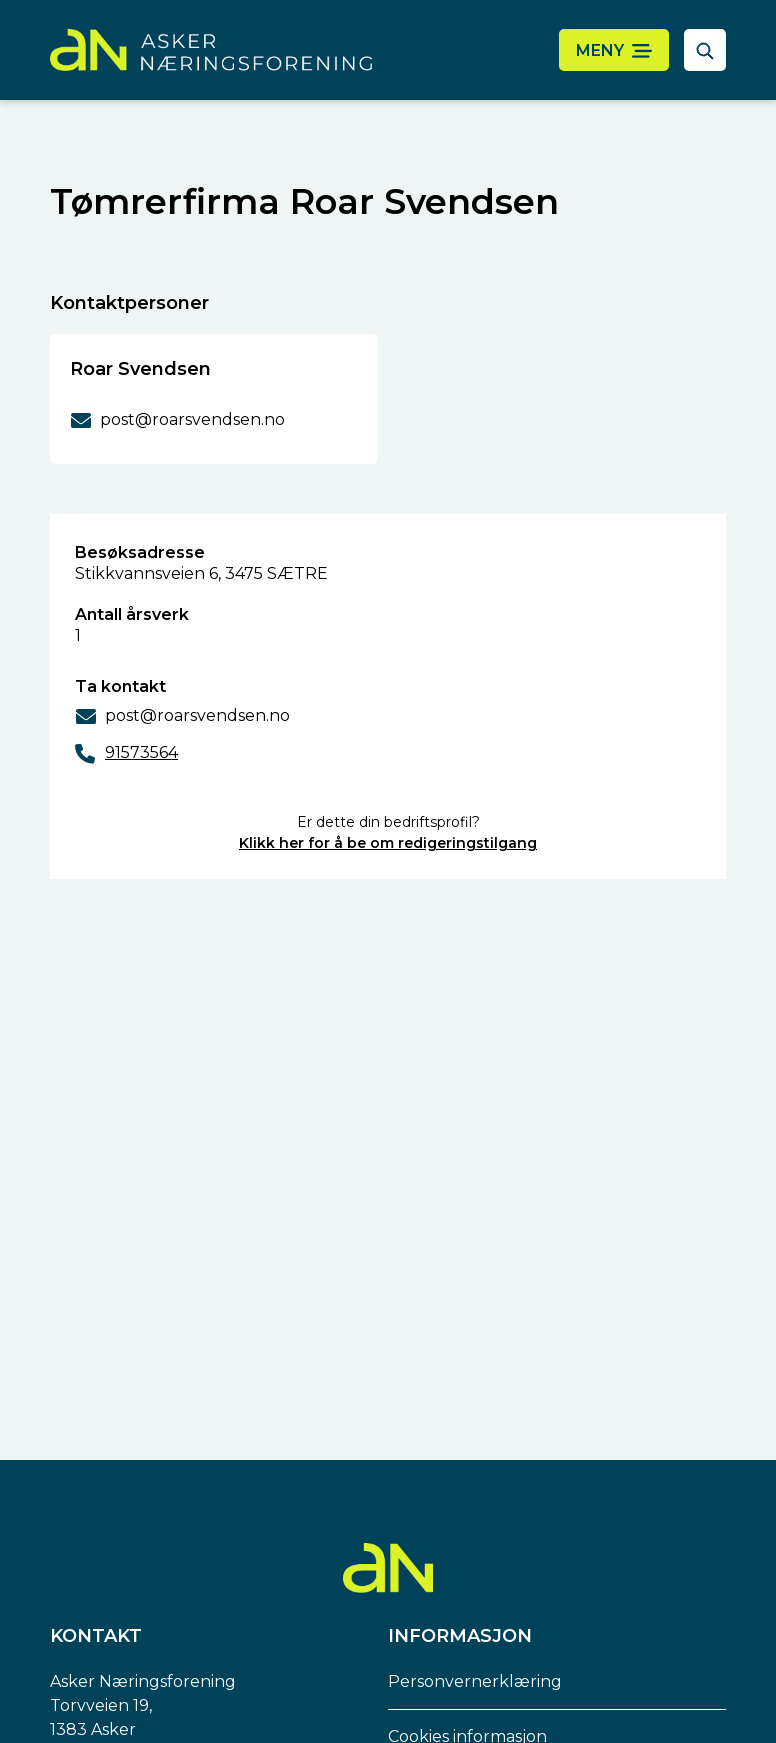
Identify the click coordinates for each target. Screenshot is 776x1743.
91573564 (141, 752)
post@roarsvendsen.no (197, 715)
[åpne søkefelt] (705, 50)
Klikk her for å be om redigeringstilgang (388, 843)
